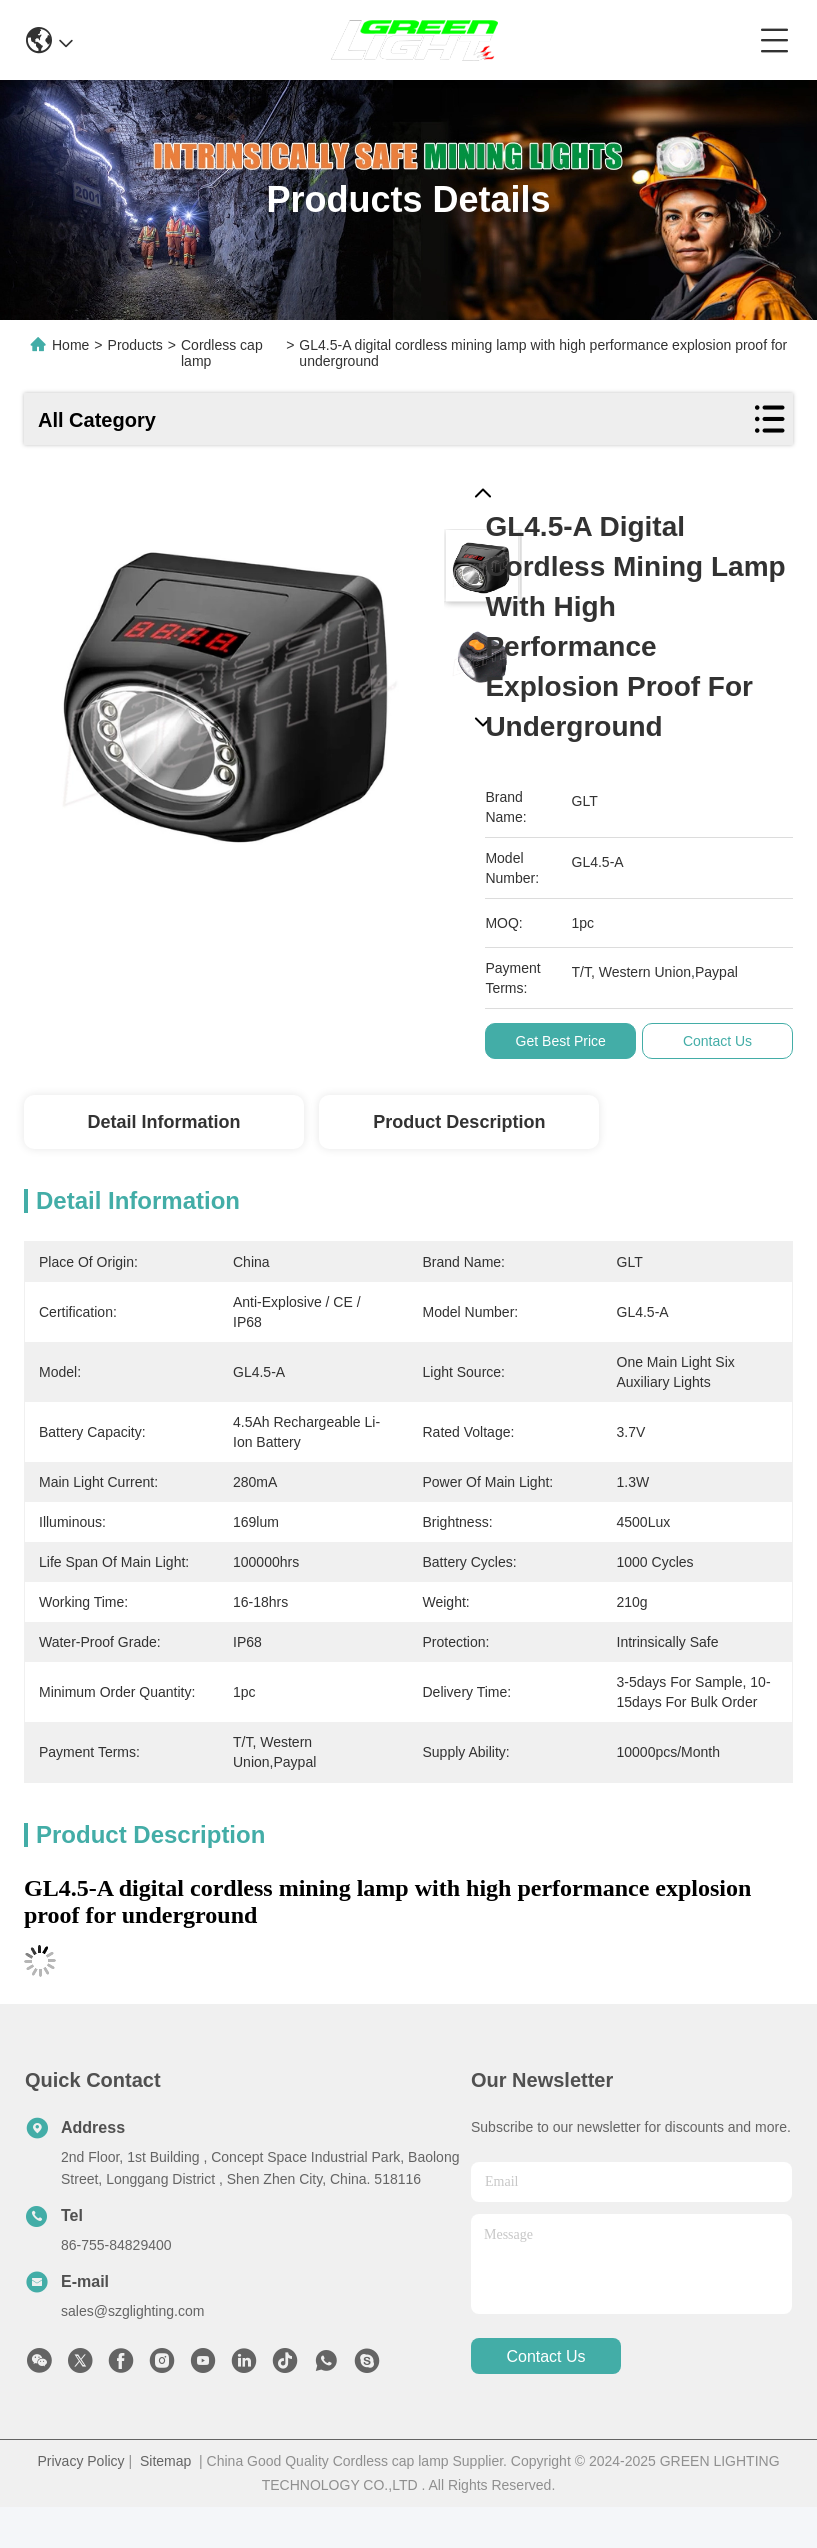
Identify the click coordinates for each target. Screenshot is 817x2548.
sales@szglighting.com (132, 2311)
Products (135, 345)
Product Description (459, 1122)
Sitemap (165, 2461)
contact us (545, 2356)
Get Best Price (567, 1041)
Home (70, 345)
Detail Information (163, 1122)
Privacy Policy (80, 2461)
